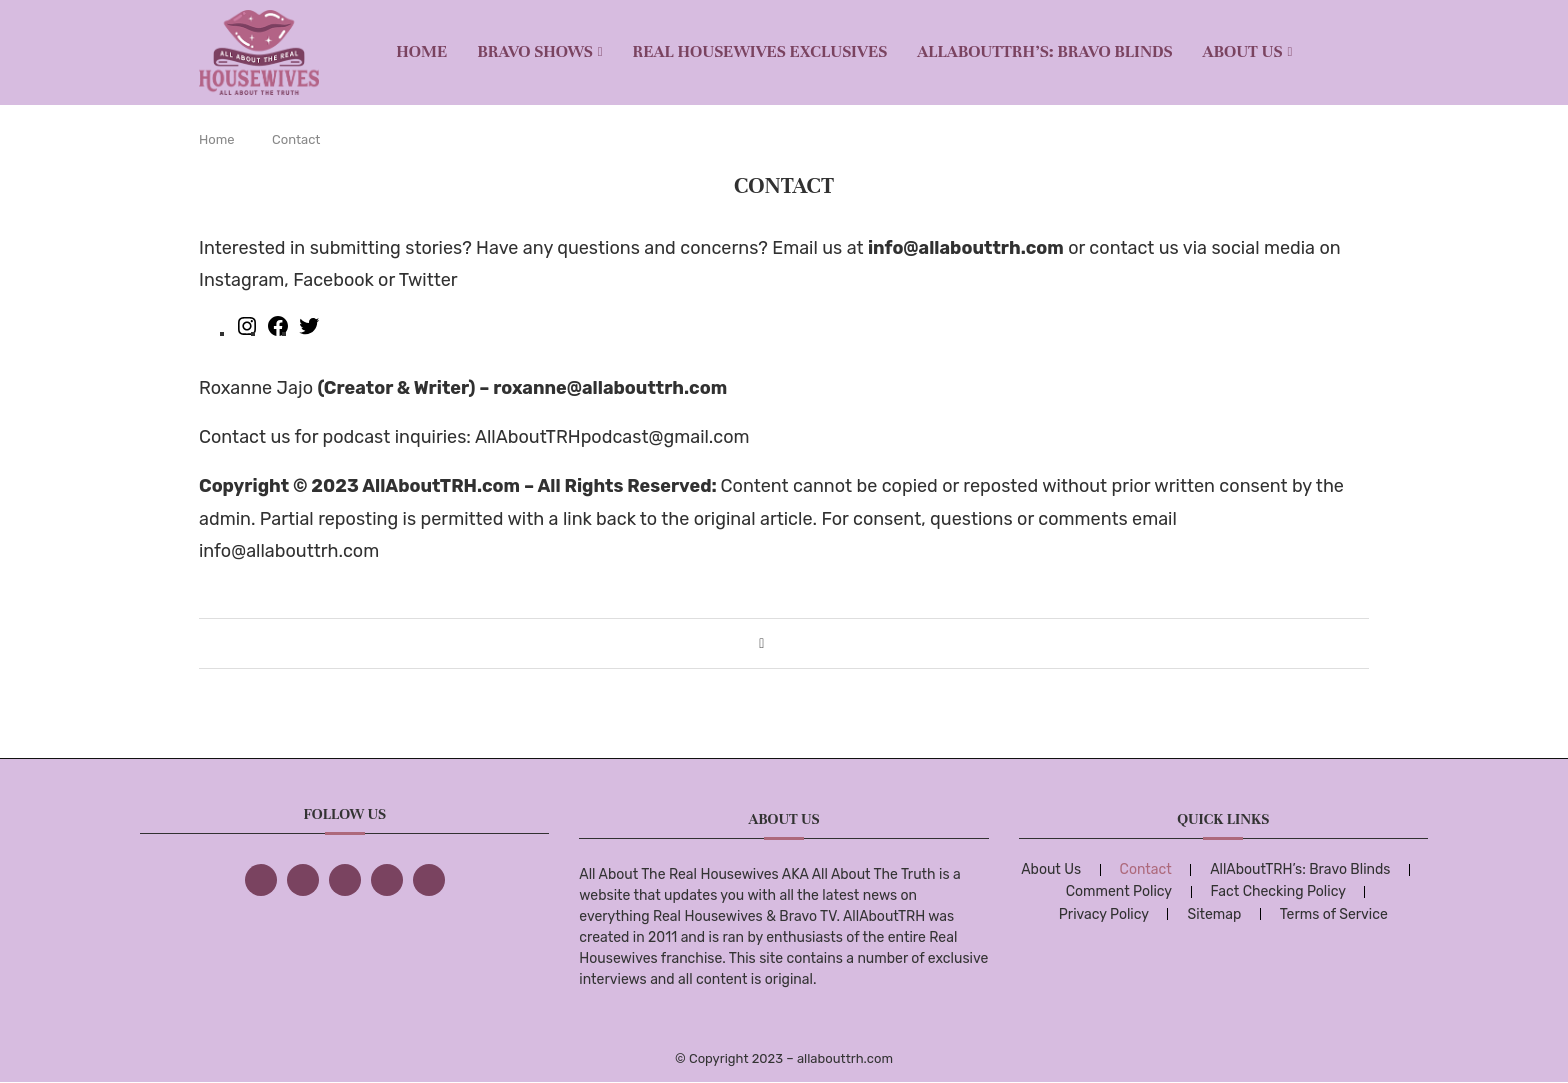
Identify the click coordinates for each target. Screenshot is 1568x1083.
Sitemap (1214, 914)
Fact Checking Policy (1278, 891)
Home (421, 51)
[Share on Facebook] (761, 643)
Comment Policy (1119, 891)
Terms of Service (1334, 914)
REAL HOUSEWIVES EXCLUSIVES (760, 51)
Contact (1146, 869)
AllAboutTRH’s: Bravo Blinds (1044, 51)
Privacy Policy (1104, 914)
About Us (1243, 51)
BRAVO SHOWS (535, 51)
